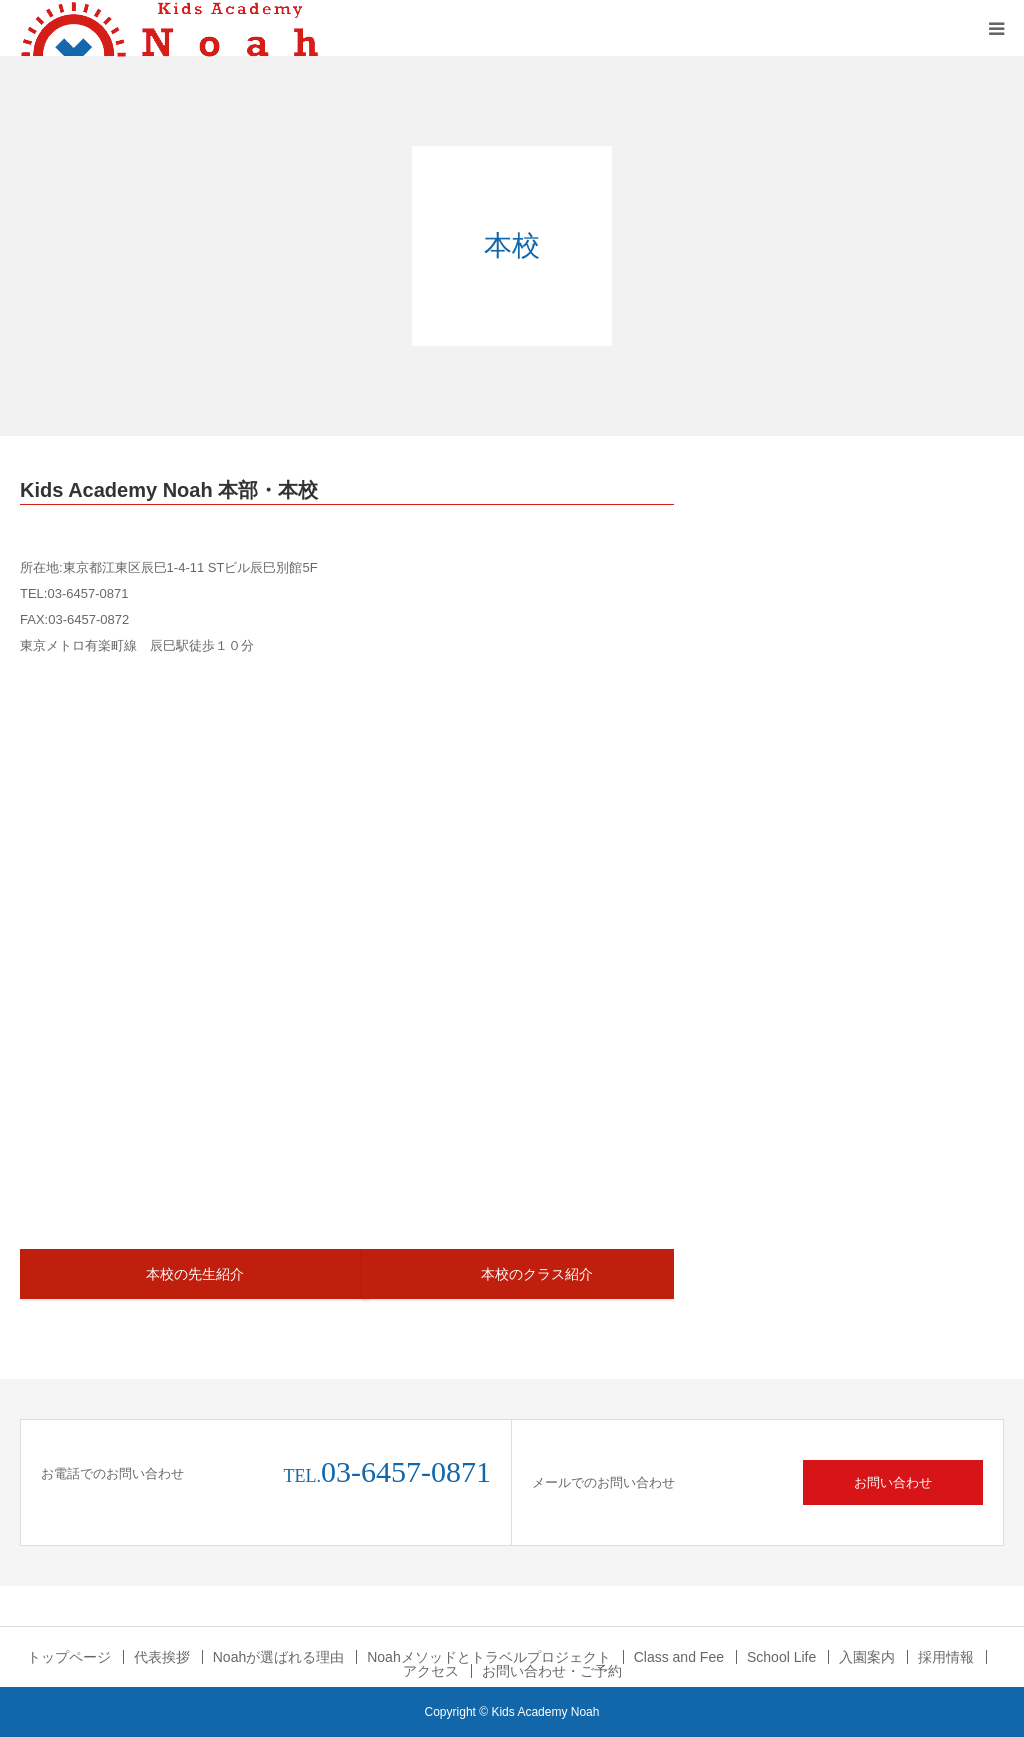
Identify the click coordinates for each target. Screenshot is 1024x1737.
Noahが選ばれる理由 (278, 1657)
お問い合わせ (893, 1482)
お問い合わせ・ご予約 (552, 1671)
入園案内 (867, 1657)
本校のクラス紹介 (537, 1274)
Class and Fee (679, 1657)
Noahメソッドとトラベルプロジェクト (488, 1657)
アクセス (431, 1671)
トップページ (69, 1657)
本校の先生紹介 (195, 1274)
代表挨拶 (162, 1657)
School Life (781, 1657)
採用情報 (946, 1657)
